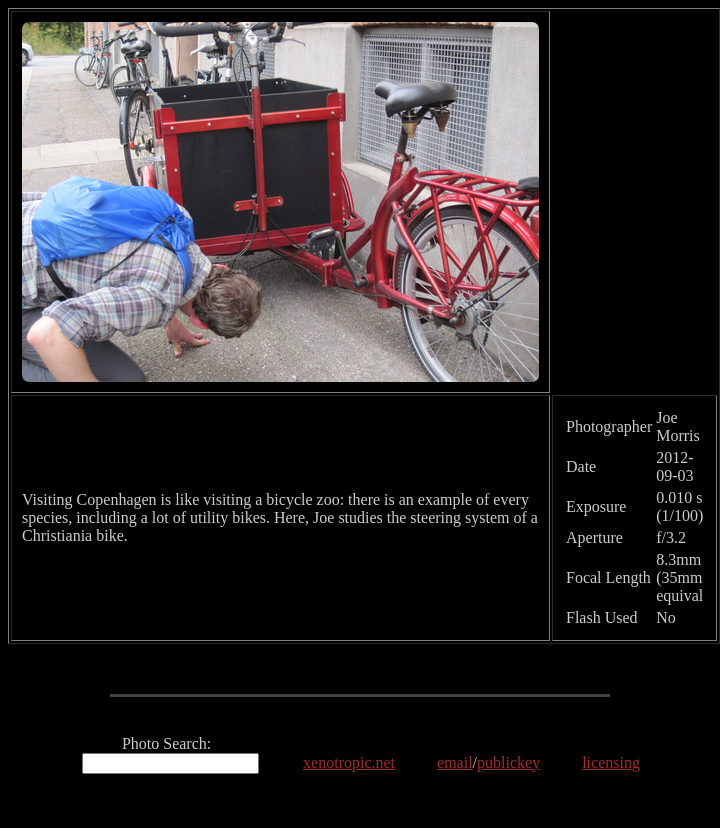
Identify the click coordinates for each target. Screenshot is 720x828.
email (455, 762)
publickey (508, 762)
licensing (611, 762)
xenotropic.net (349, 762)
